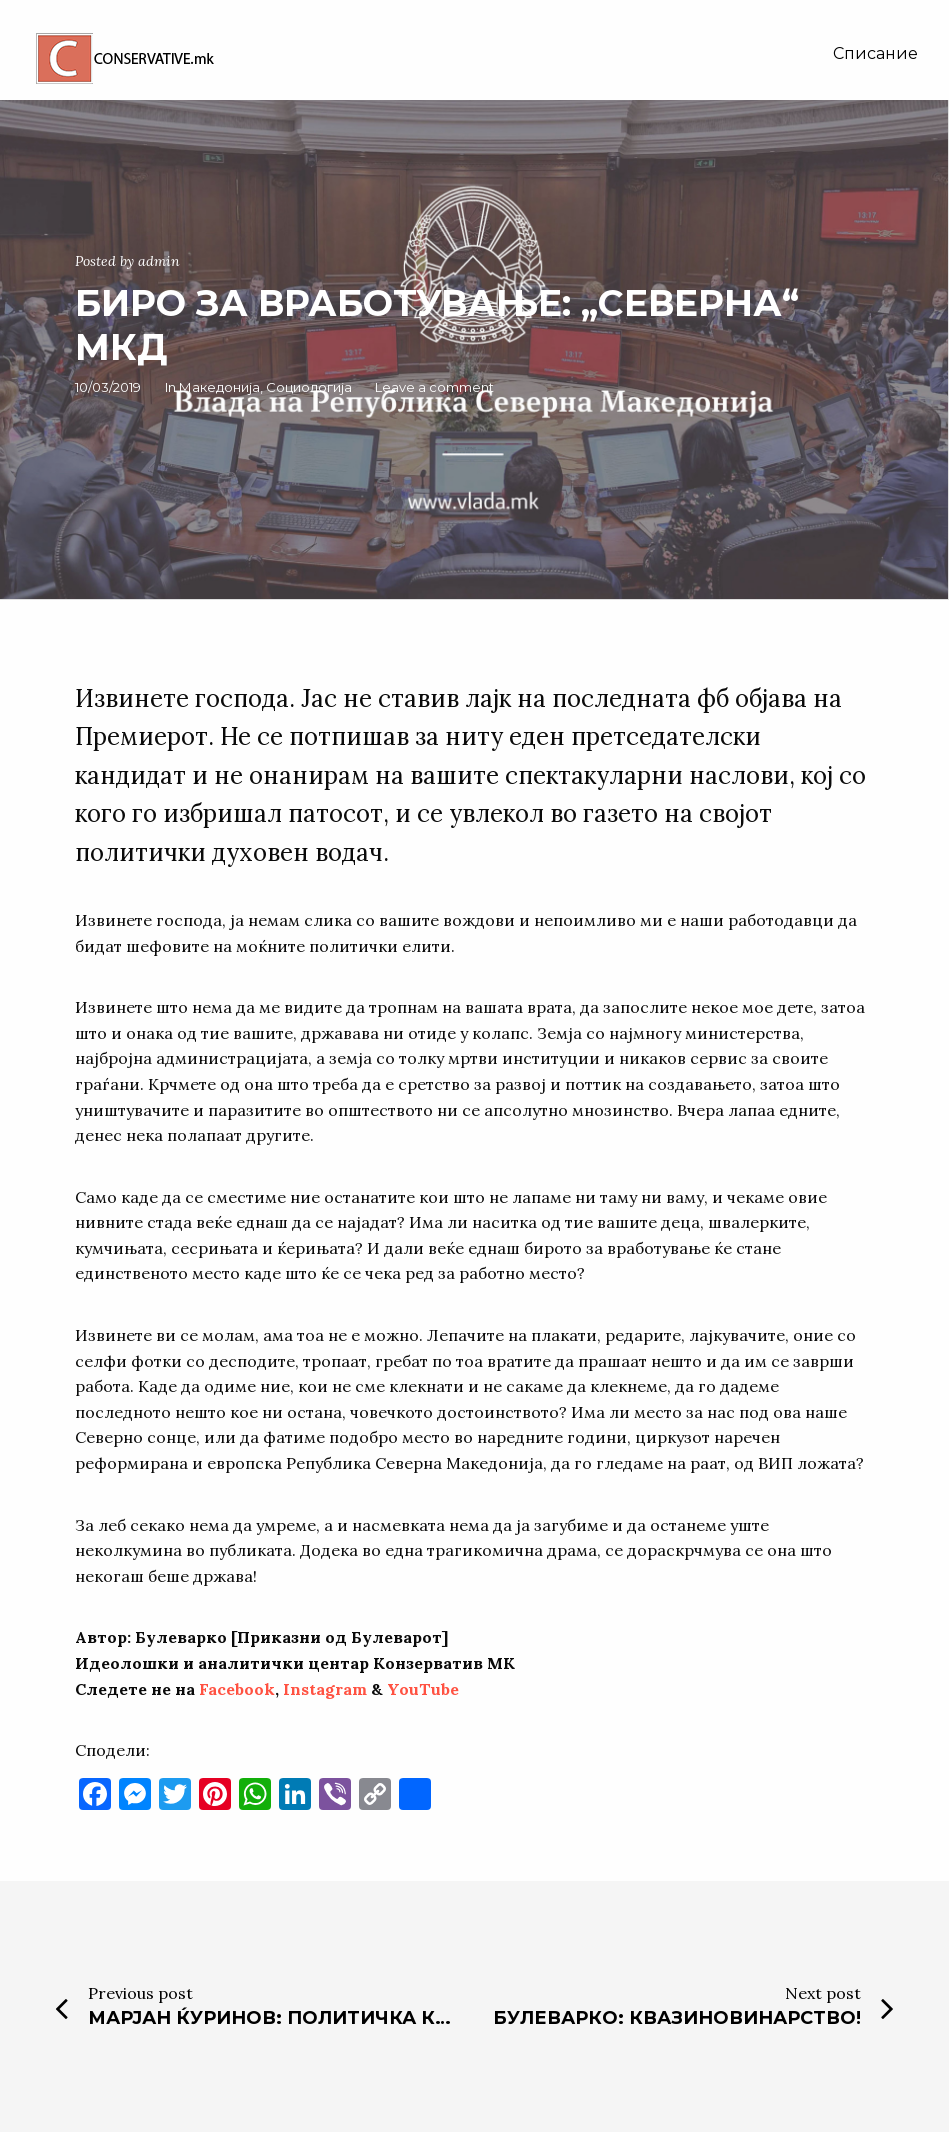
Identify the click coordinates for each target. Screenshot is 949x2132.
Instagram (325, 1689)
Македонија (219, 387)
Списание (875, 53)
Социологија (309, 387)
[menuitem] (875, 54)
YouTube (423, 1689)
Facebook (237, 1689)
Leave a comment (434, 387)
